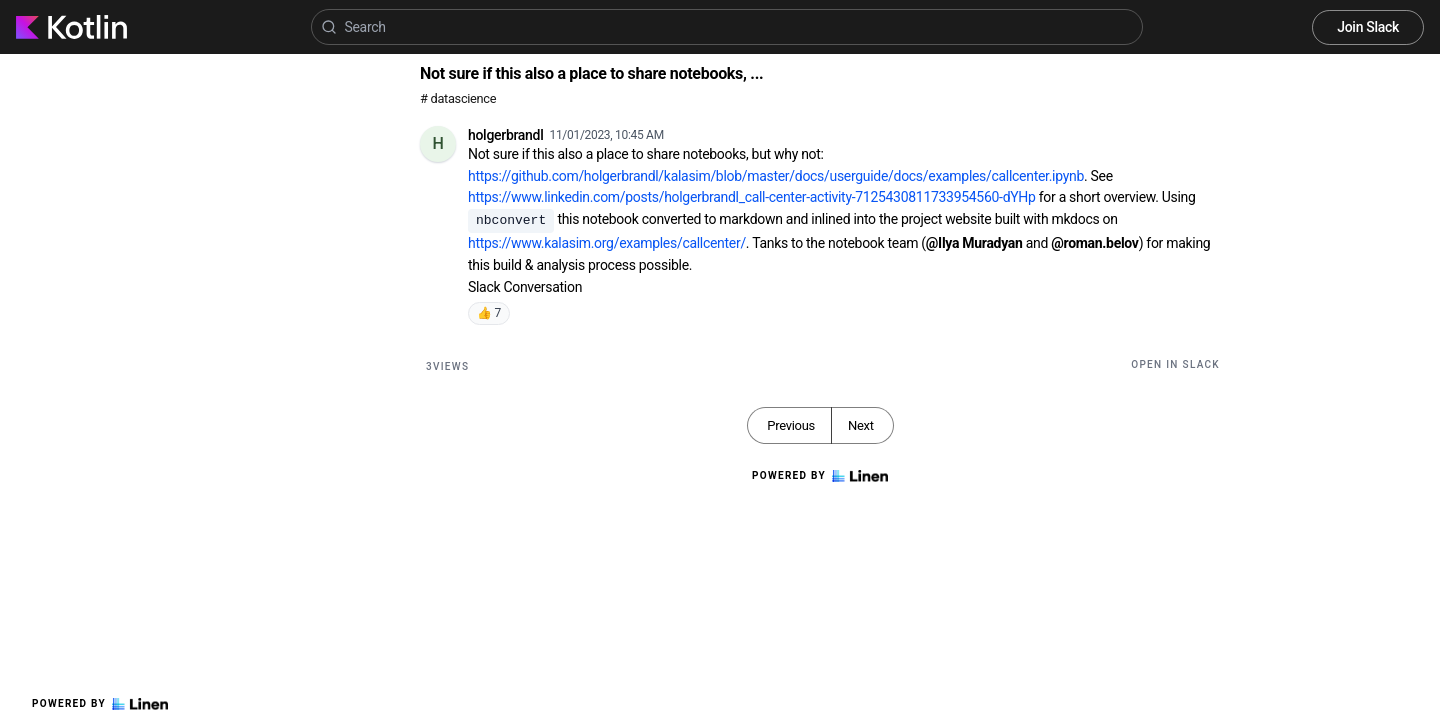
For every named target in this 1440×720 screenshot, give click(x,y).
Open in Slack (1175, 364)
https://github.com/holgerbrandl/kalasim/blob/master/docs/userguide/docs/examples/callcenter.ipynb (776, 176)
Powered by (100, 704)
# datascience (458, 98)
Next (861, 425)
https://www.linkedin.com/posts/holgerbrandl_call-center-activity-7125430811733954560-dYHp (752, 197)
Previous (791, 425)
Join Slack (1368, 27)
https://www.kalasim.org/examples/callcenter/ (607, 243)
